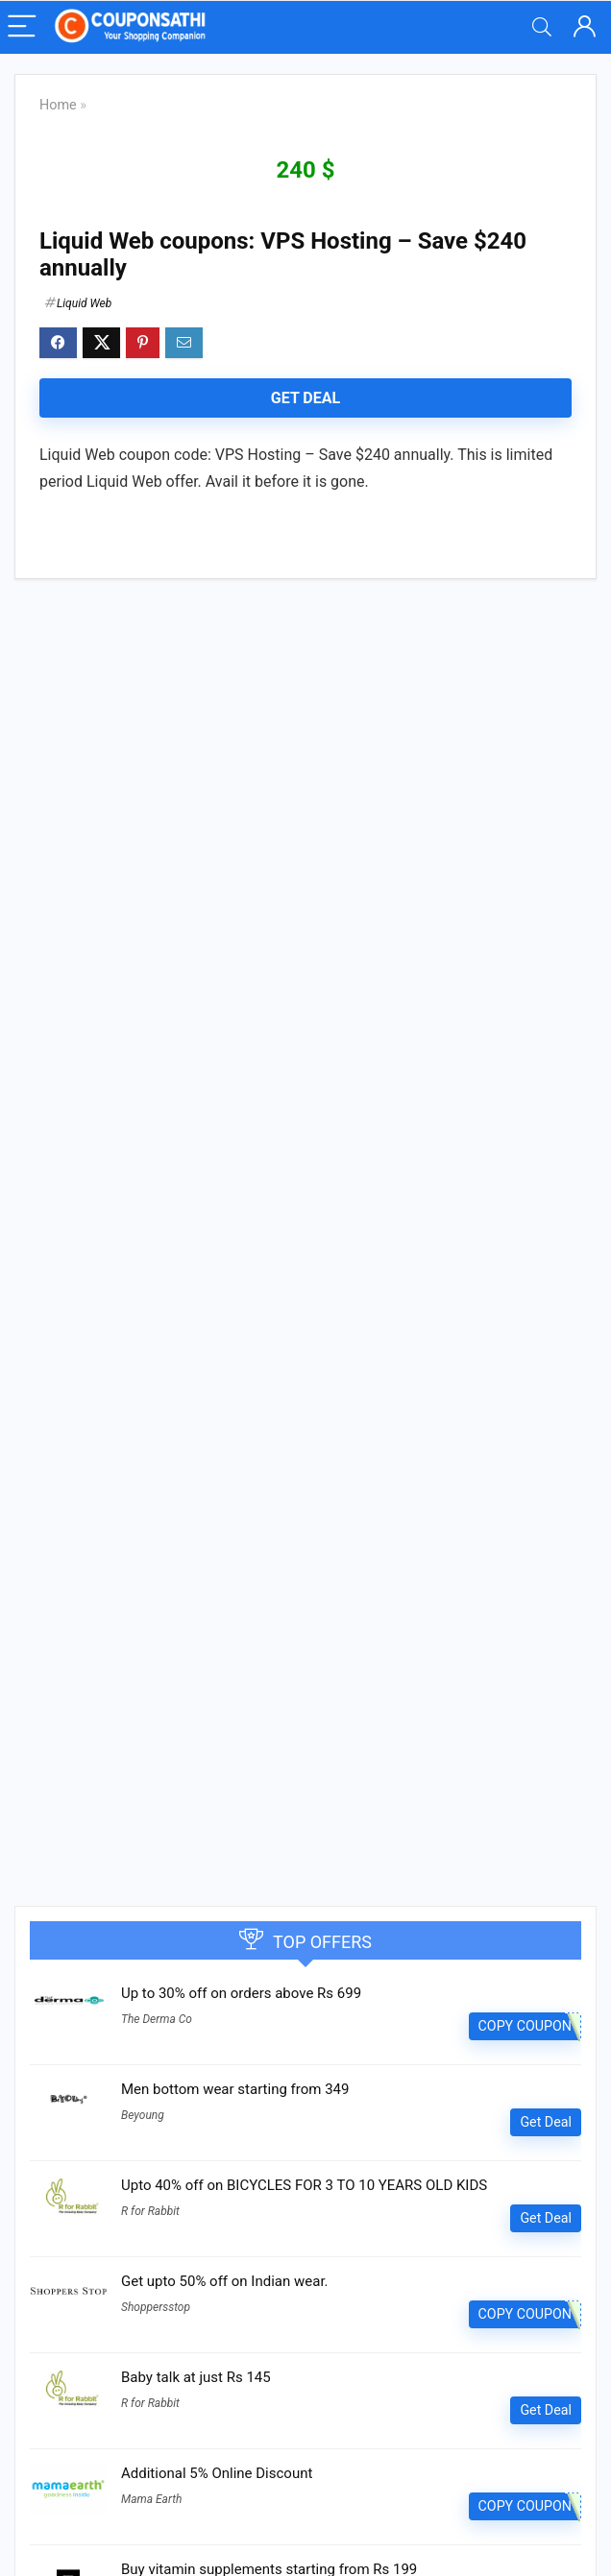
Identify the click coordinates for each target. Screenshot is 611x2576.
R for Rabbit (150, 2211)
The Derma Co (156, 2019)
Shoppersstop (155, 2307)
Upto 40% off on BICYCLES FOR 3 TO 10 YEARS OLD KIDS (304, 2185)
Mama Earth (151, 2499)
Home (58, 105)
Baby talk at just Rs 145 (196, 2377)
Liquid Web (84, 303)
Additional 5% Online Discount (216, 2473)
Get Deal (305, 398)
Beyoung (142, 2115)
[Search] (542, 27)
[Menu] (23, 27)
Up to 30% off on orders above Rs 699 (241, 1993)
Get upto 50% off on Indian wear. (225, 2281)
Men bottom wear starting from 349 (235, 2089)
